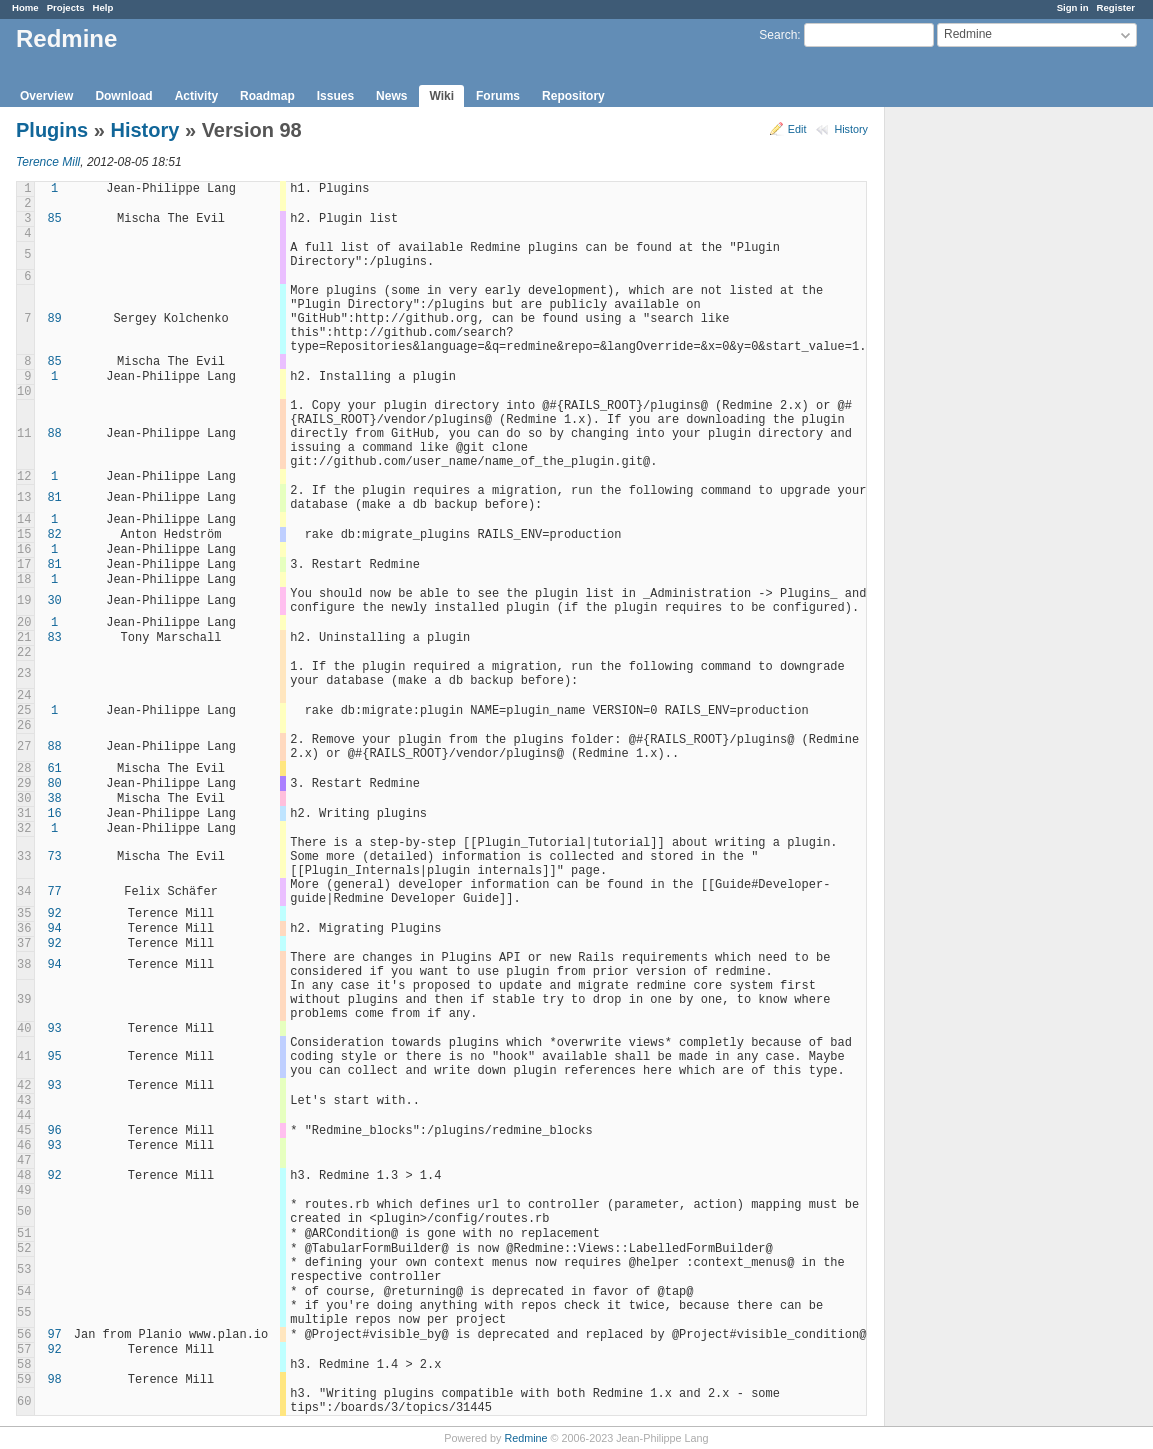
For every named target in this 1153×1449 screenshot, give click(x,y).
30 (54, 601)
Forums (498, 96)
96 (54, 1131)
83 (54, 638)
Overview (46, 96)
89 (54, 319)
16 (54, 814)
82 (54, 535)
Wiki (441, 96)
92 (54, 914)
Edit (797, 129)
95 (54, 1057)
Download (123, 96)
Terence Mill (48, 162)
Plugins (52, 130)
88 (54, 434)
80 (54, 784)
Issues (335, 96)
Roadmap (267, 96)
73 (54, 857)
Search (778, 35)
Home (25, 7)
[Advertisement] (985, 421)
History (851, 129)
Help (103, 7)
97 (54, 1335)
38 (54, 799)
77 (54, 892)
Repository (573, 96)
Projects (66, 7)
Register (1116, 7)
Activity (196, 96)
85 (54, 219)
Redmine (525, 1438)
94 (54, 929)
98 (54, 1380)
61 (54, 769)
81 (54, 498)
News (391, 96)
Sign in (1073, 7)
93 (54, 1029)
